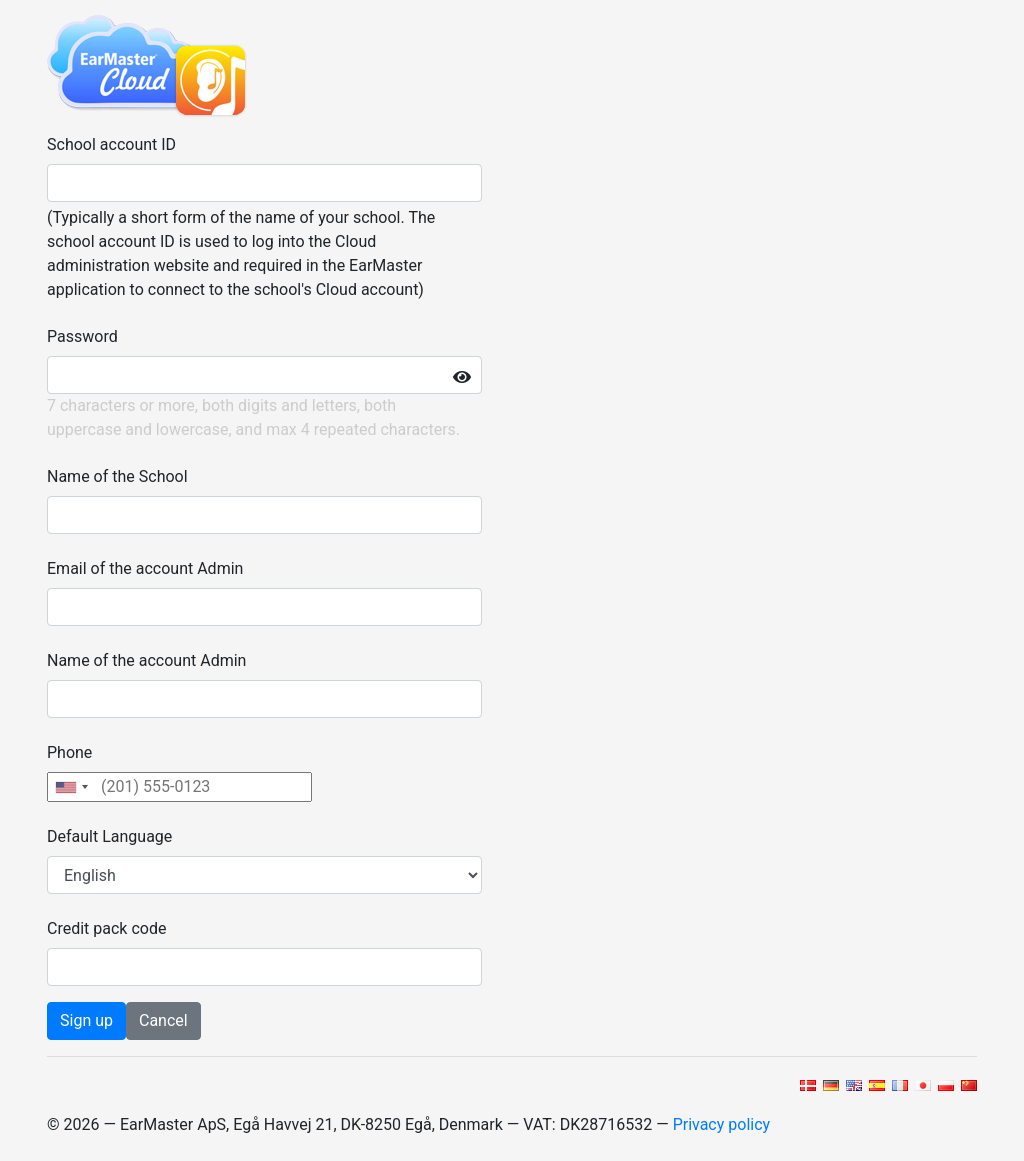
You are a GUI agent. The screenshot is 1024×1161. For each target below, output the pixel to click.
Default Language (109, 836)
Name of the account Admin (146, 660)
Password (82, 336)
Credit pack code (106, 928)
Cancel (163, 1020)
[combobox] (71, 787)
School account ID (111, 144)
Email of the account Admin (145, 568)
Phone (69, 752)
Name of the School (117, 476)
